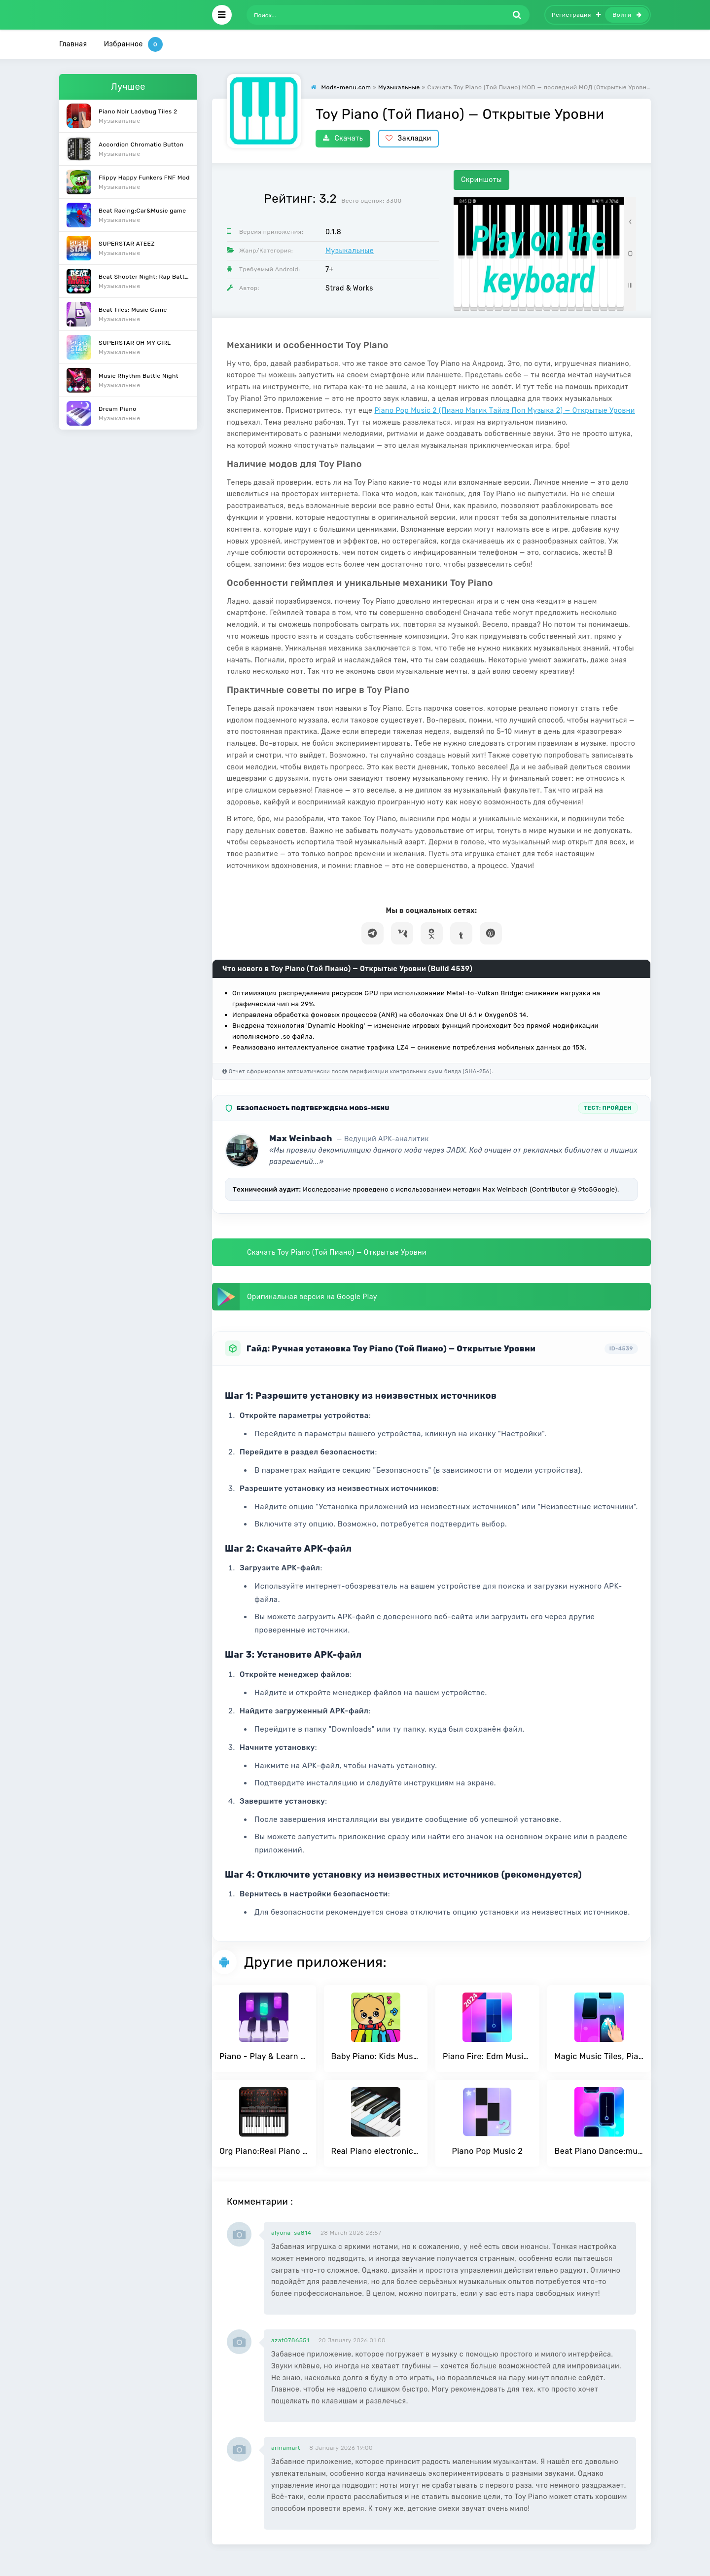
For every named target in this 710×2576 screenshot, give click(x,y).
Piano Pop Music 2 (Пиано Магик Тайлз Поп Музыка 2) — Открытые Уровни (504, 410)
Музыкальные (349, 251)
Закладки (408, 138)
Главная (73, 44)
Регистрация (576, 14)
